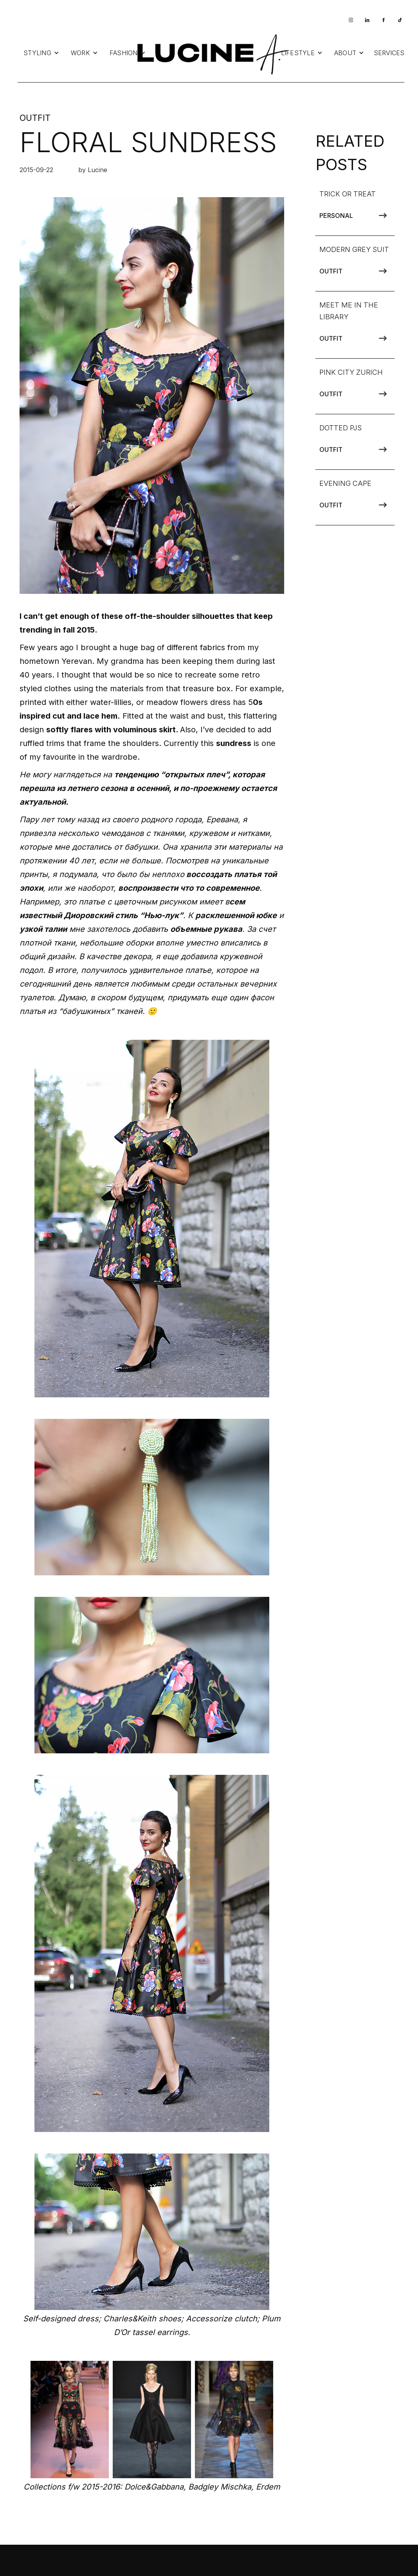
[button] (41, 53)
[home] (211, 53)
